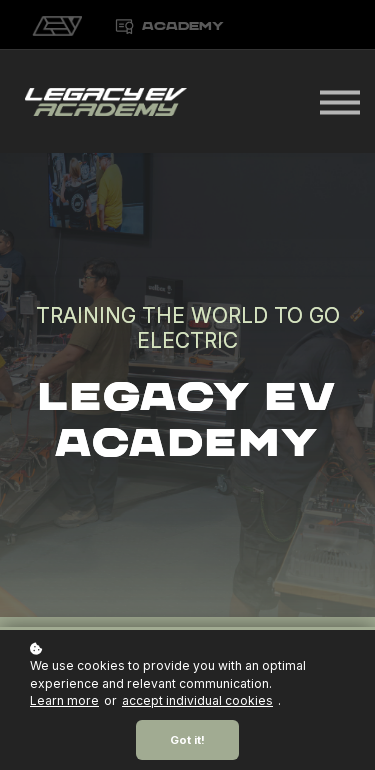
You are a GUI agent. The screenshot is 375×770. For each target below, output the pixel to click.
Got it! (187, 740)
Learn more (64, 700)
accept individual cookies (197, 700)
